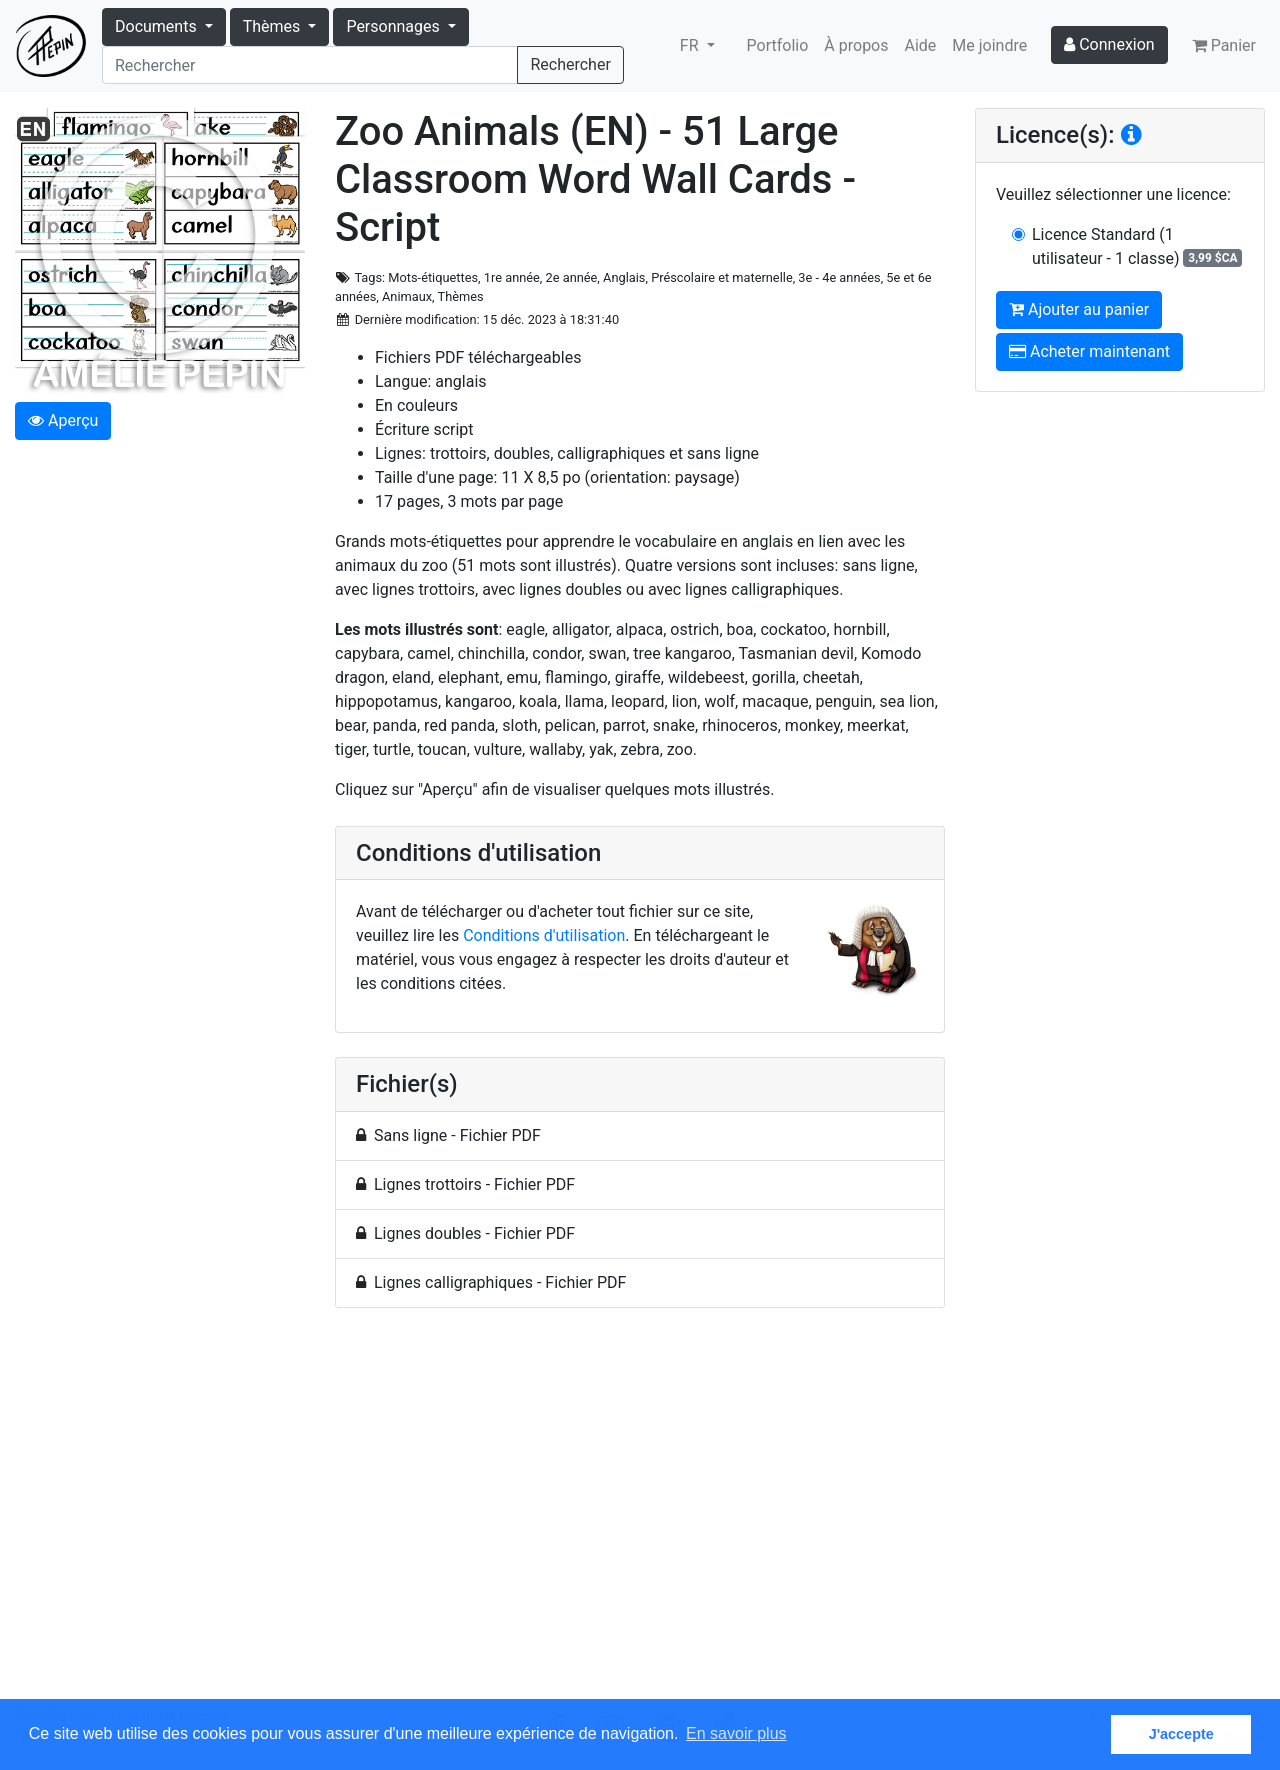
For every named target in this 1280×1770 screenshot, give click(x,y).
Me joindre (989, 45)
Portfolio (778, 45)
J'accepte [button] (1181, 1734)
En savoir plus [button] (736, 1733)
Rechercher (570, 64)
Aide (921, 45)
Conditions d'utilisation (544, 935)
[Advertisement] (640, 1515)
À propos (856, 45)
